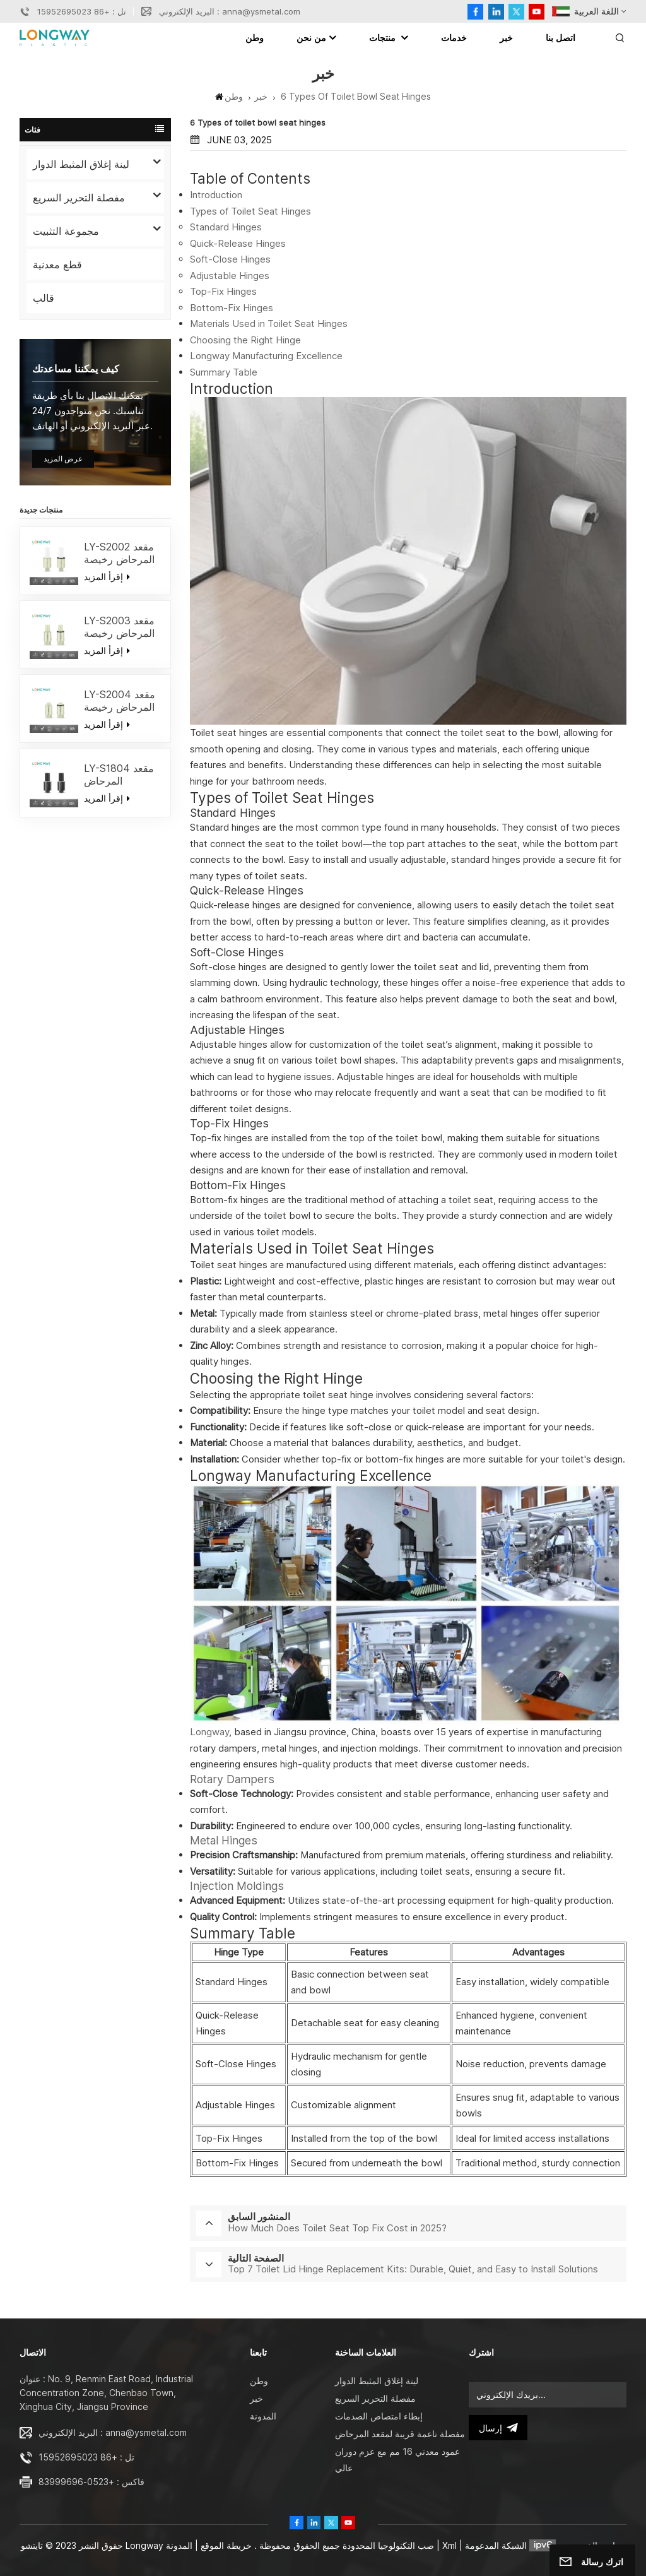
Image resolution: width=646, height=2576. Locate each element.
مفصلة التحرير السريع (79, 197)
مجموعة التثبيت (66, 231)
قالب (43, 298)
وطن (254, 37)
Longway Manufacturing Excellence (266, 356)
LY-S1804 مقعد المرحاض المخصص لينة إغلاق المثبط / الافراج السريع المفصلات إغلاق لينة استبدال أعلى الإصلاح (121, 774)
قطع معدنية (57, 264)
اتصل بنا (560, 37)
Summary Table (223, 372)
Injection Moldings (237, 1885)
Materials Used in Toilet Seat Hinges (269, 323)
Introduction (216, 195)
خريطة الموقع (225, 2545)
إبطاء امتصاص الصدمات (379, 2416)
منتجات (383, 37)
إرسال (498, 2427)
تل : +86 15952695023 (81, 11)
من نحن (311, 37)
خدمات (454, 37)
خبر (506, 37)
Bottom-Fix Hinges (231, 308)
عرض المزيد (63, 458)
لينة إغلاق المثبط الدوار (81, 164)
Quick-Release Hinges (238, 243)
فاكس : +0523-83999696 (91, 2481)
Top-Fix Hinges (223, 291)
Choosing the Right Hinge (245, 340)
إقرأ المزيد (107, 576)
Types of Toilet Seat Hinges (250, 211)
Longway (209, 1732)
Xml (449, 2545)
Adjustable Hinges (229, 276)
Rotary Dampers (232, 1779)
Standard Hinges (226, 227)
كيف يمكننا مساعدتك (75, 369)
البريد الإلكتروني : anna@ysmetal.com (229, 11)
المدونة (263, 2416)
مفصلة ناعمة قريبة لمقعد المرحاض (400, 2433)
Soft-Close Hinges (230, 259)
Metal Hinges (223, 1840)
